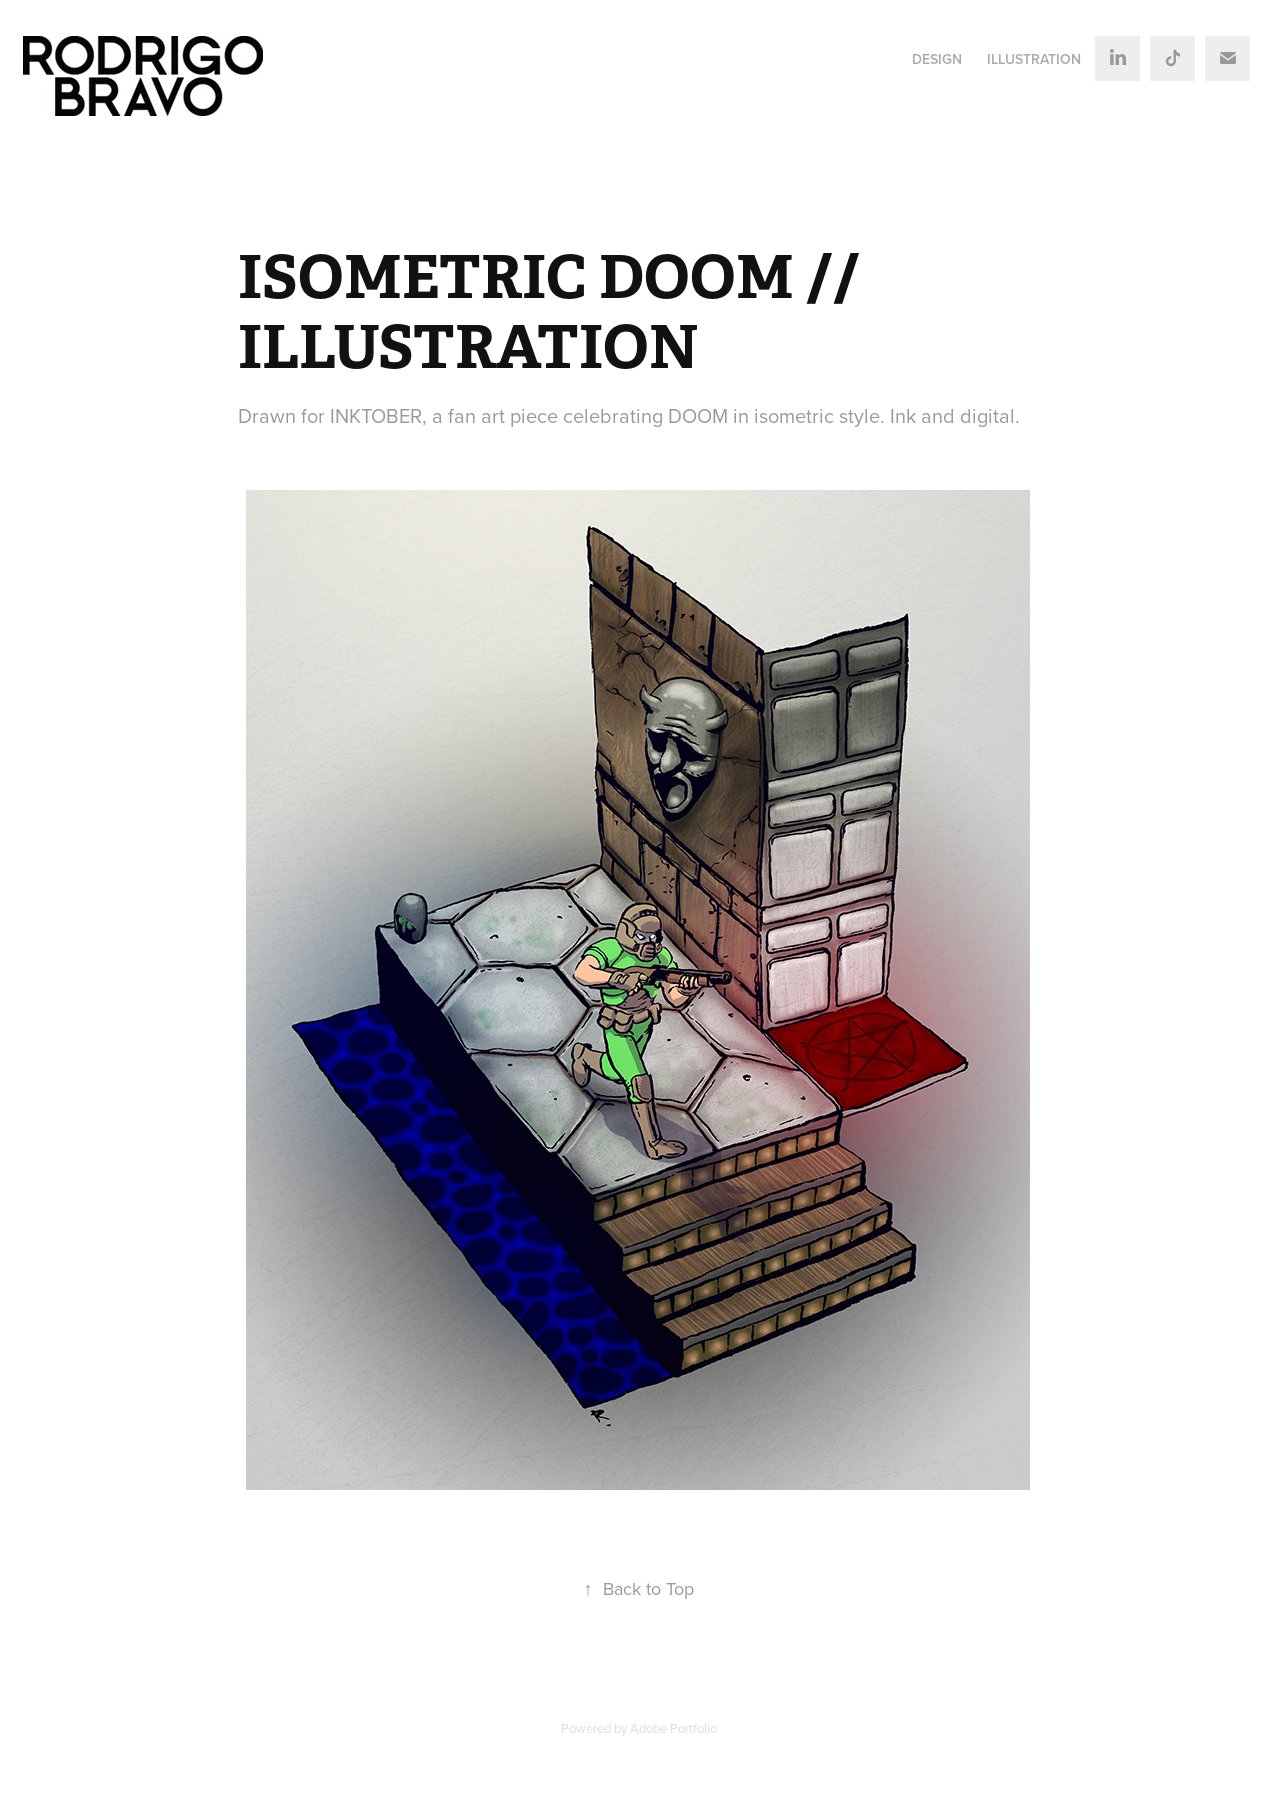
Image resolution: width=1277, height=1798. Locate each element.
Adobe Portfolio (673, 1728)
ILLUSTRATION (1034, 59)
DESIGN (937, 59)
